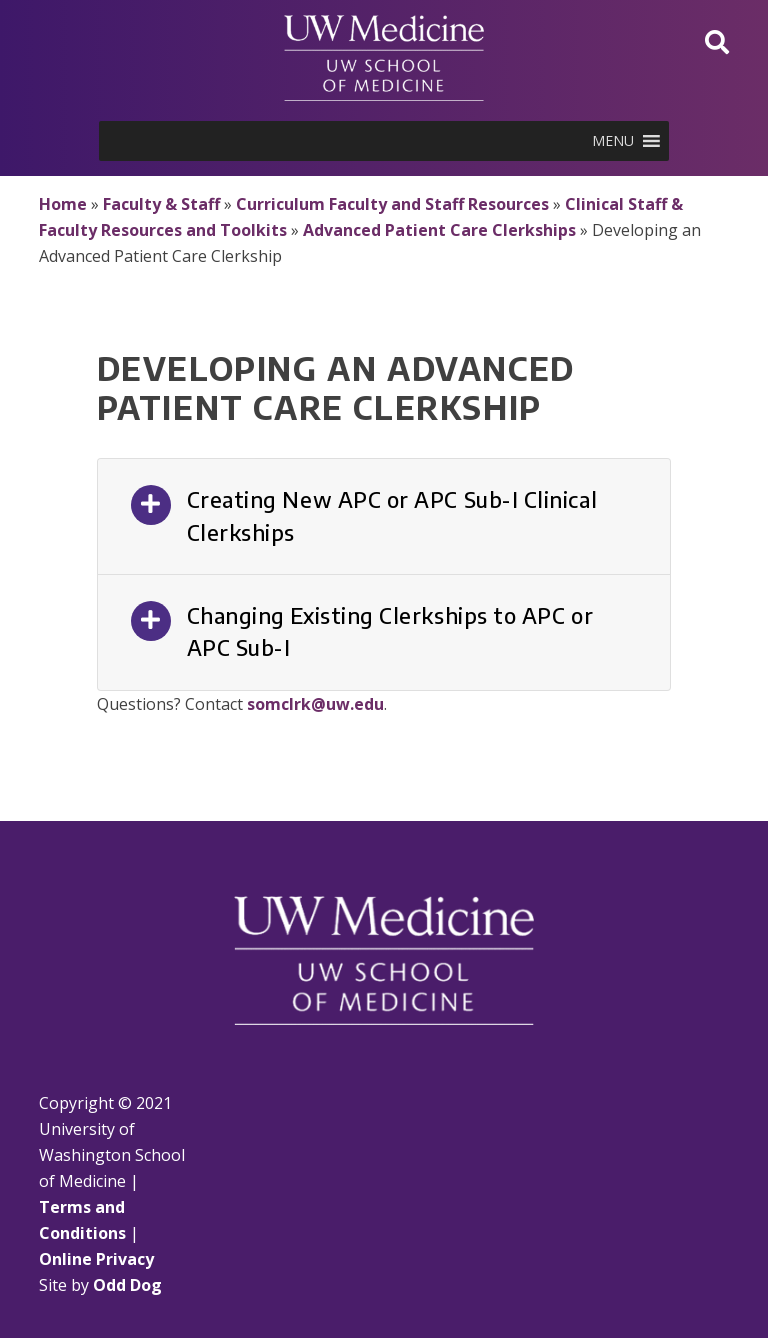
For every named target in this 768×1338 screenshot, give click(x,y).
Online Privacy (96, 1259)
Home (63, 204)
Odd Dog (127, 1285)
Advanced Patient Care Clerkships (439, 230)
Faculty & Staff (161, 204)
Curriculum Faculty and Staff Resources (392, 204)
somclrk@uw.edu (315, 704)
